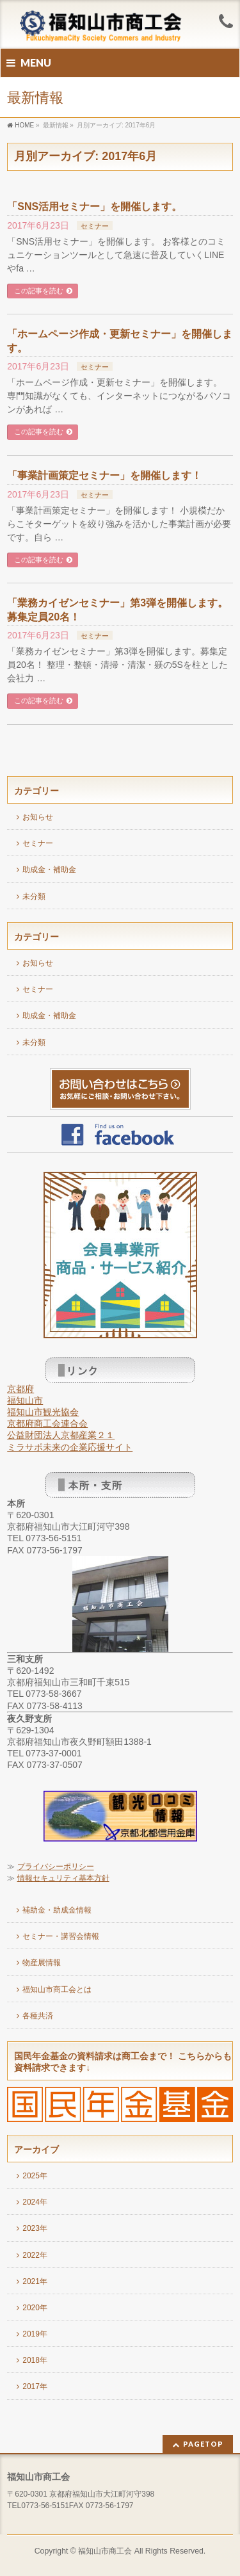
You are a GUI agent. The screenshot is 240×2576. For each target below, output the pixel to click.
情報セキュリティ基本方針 (63, 1878)
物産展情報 (41, 1962)
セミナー (95, 226)
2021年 (34, 2281)
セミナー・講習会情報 (60, 1936)
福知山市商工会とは (57, 1989)
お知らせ (37, 817)
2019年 (34, 2333)
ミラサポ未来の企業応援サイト (69, 1447)
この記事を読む (38, 291)
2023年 (34, 2228)
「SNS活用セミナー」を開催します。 (94, 206)
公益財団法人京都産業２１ (61, 1435)
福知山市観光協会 (43, 1412)
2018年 (34, 2360)
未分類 (33, 896)
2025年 (34, 2175)
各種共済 (37, 2015)
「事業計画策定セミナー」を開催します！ (104, 475)
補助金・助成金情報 (57, 1910)
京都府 (20, 1389)
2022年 (34, 2255)
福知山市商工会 (105, 2551)
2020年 (34, 2307)
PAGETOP (203, 2444)
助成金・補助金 (49, 869)
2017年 (34, 2386)
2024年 (34, 2202)
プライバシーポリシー (55, 1866)
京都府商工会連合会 (47, 1423)
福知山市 (25, 1400)
